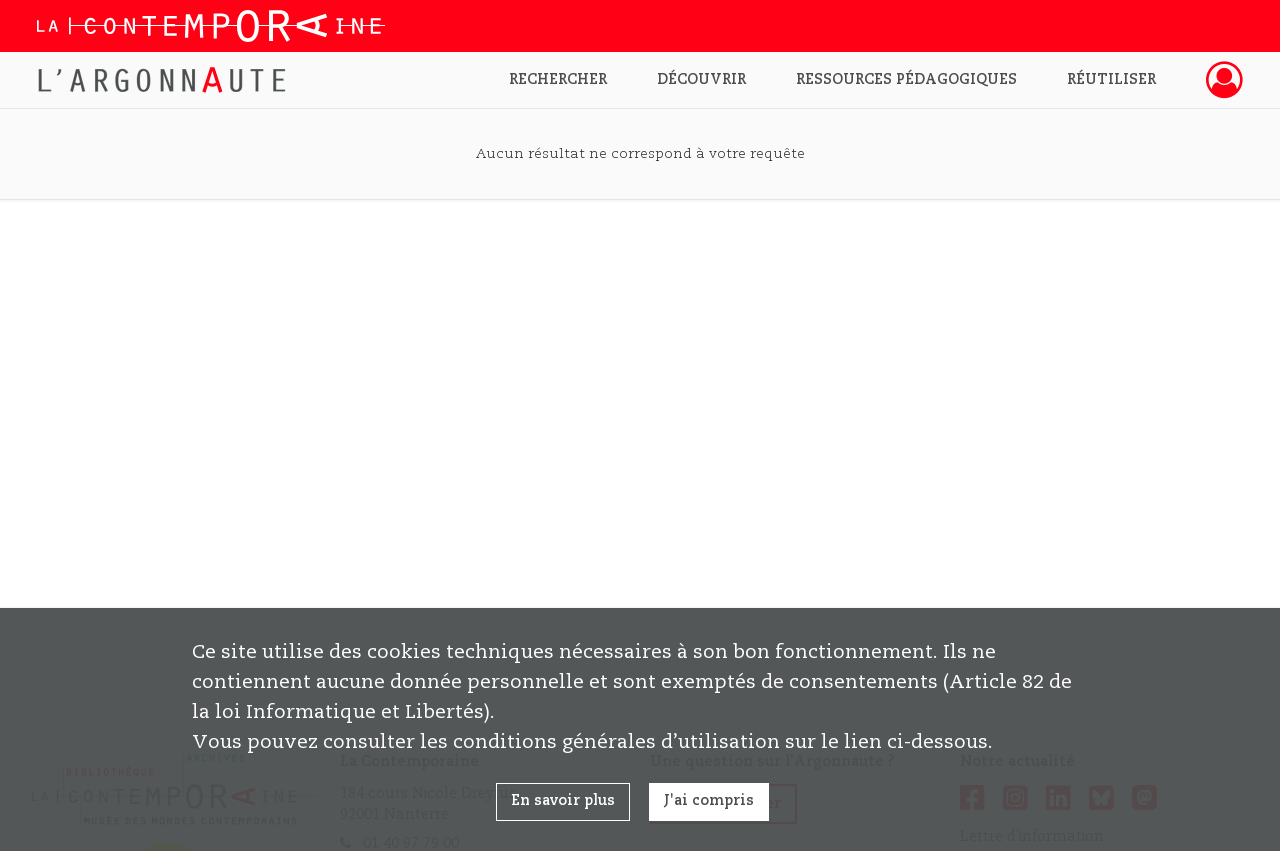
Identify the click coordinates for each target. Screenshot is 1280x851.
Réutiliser (1111, 80)
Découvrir (701, 80)
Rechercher (558, 80)
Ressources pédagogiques (906, 80)
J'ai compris (709, 801)
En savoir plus (563, 801)
